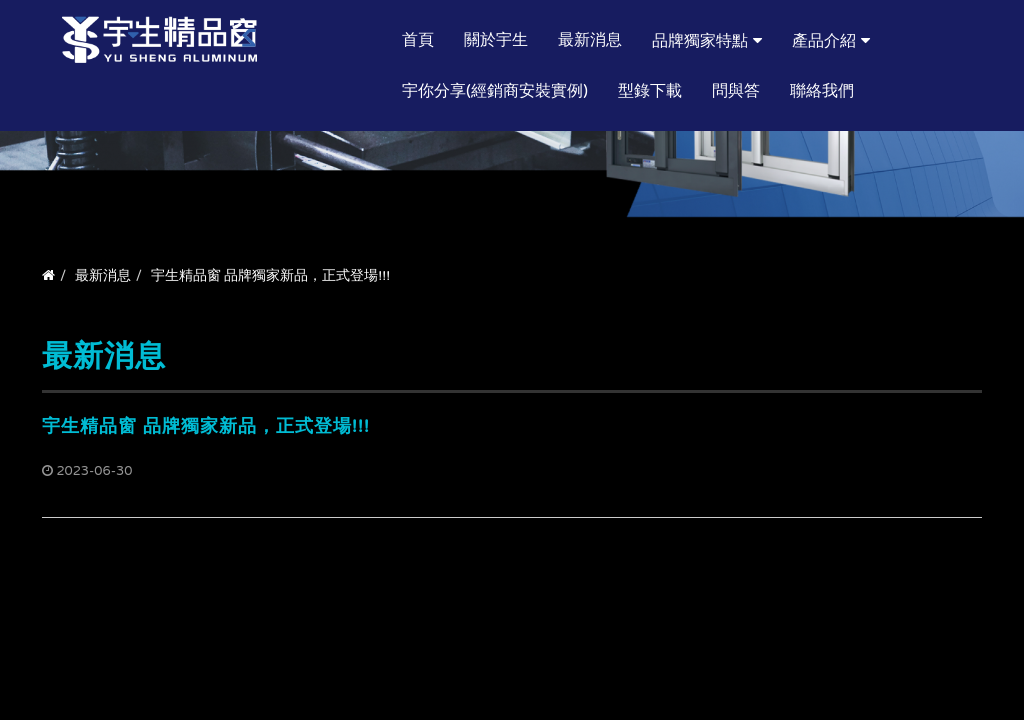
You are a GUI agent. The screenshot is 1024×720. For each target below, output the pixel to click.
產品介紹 (824, 41)
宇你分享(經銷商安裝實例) (495, 91)
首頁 (418, 40)
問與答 (736, 91)
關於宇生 (496, 40)
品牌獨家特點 (700, 41)
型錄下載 (650, 91)
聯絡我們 (822, 91)
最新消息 (590, 40)
